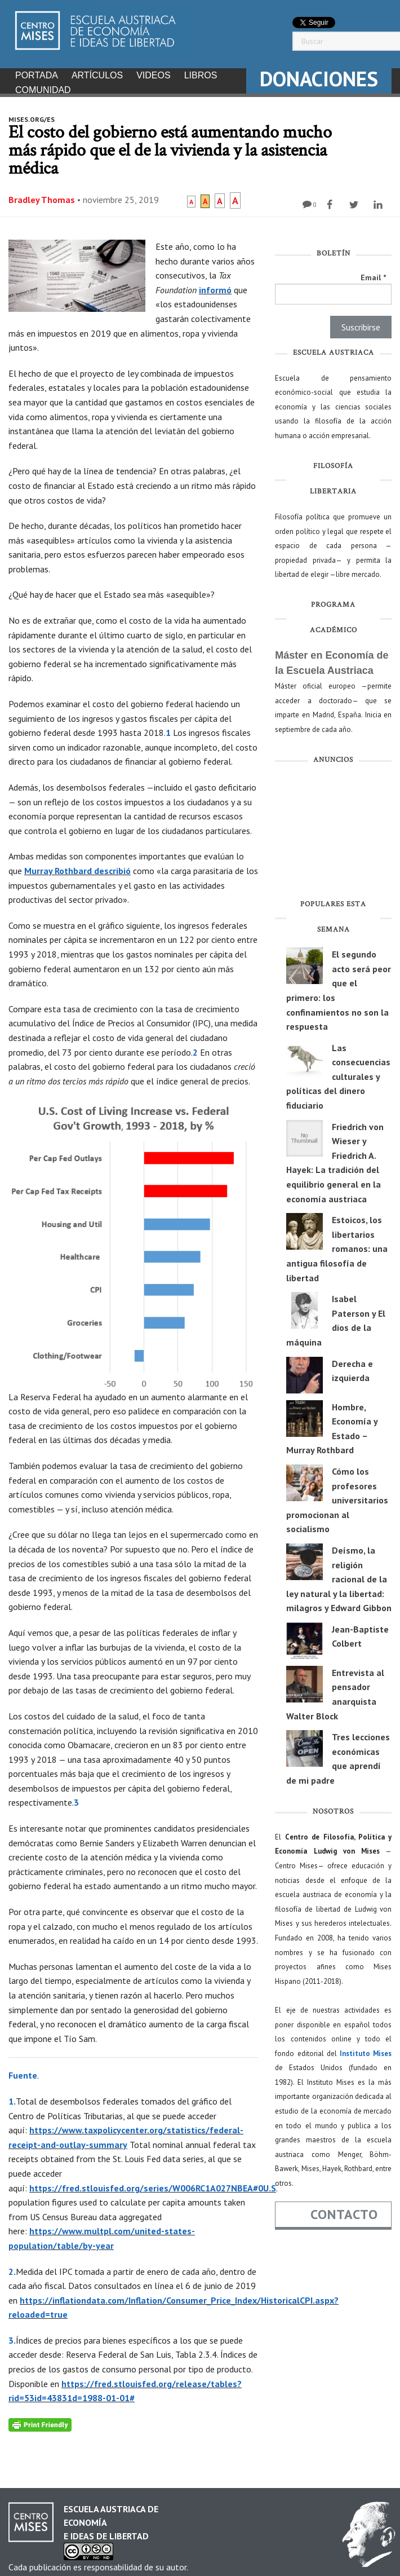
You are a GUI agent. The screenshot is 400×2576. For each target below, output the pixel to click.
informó (215, 286)
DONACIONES (319, 78)
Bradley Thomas (41, 196)
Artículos (97, 75)
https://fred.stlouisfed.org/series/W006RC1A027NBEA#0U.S (152, 2184)
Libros (200, 75)
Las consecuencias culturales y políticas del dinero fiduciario (338, 1073)
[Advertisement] (333, 830)
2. (12, 2268)
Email (373, 274)
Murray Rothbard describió (77, 867)
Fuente (22, 2071)
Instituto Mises (366, 2050)
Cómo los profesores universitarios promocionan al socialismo (337, 1496)
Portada (36, 75)
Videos (153, 75)
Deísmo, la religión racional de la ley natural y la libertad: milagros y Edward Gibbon (339, 1575)
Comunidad (43, 90)
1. (12, 2097)
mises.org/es (31, 116)
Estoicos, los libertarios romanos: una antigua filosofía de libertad (337, 1245)
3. (12, 2337)
